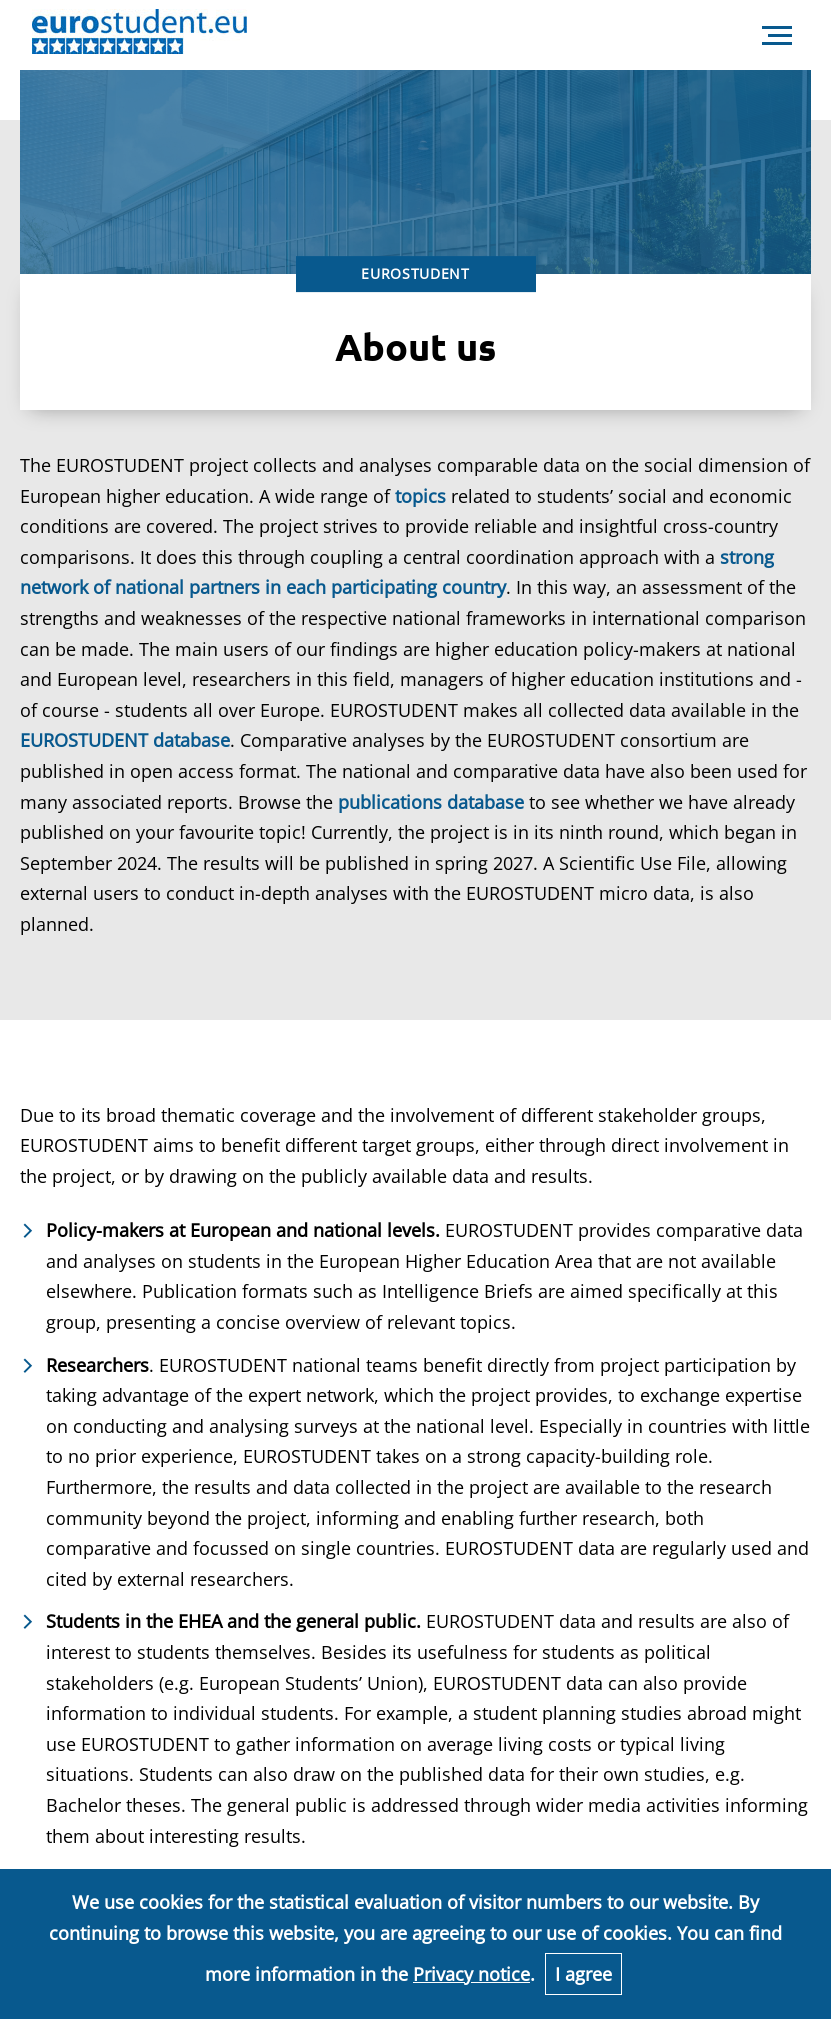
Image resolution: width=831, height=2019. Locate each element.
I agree (583, 1974)
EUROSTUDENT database (125, 740)
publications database (431, 802)
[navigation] (777, 35)
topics (420, 496)
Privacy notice (471, 1974)
